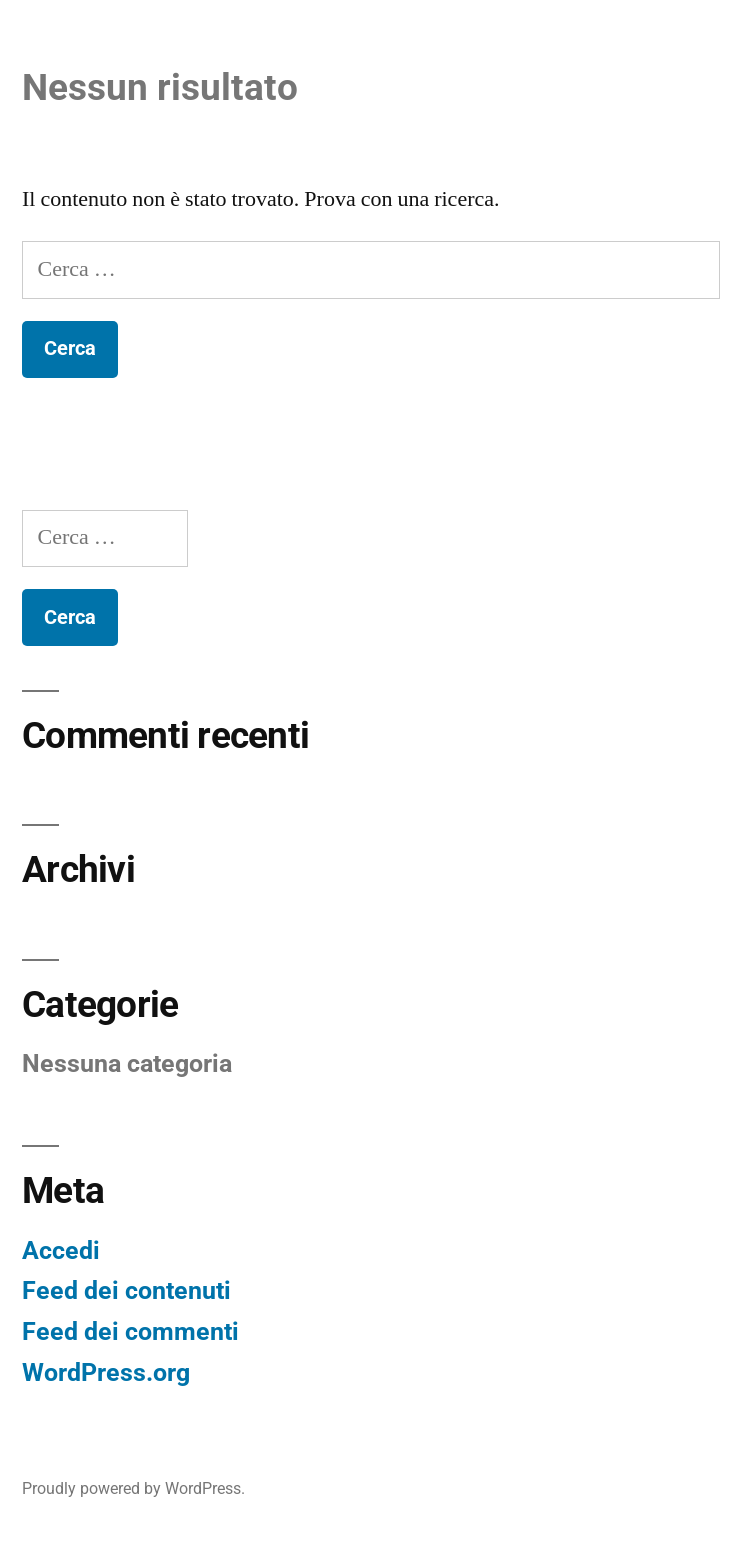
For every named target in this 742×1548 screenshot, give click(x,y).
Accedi (61, 1250)
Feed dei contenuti (126, 1290)
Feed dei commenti (130, 1331)
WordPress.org (106, 1372)
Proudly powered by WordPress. (133, 1488)
